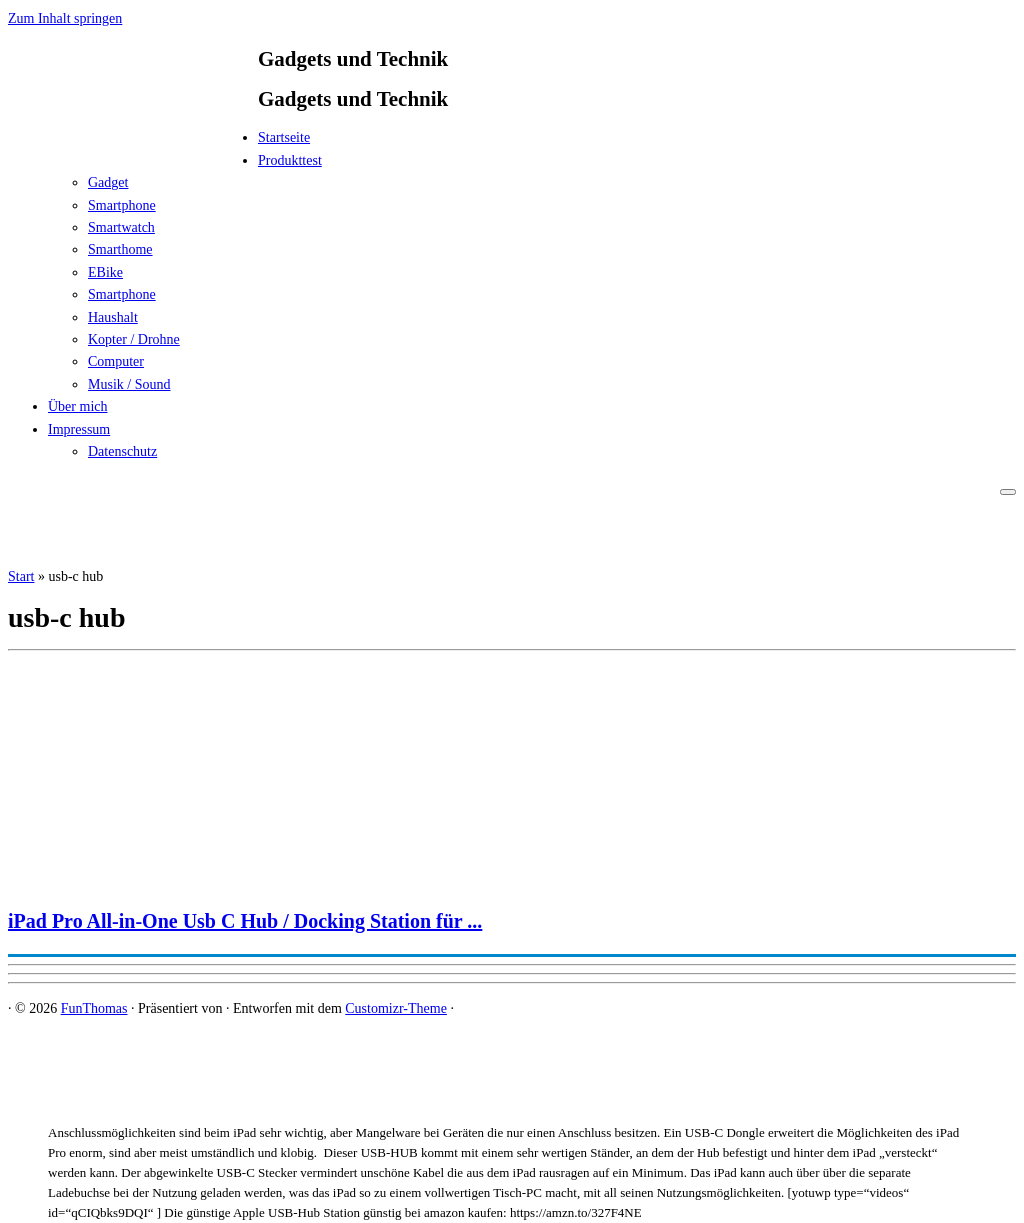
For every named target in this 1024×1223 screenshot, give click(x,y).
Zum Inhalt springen (65, 18)
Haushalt (113, 317)
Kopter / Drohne (134, 339)
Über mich (77, 406)
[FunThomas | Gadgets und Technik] (133, 143)
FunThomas (94, 1008)
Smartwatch (121, 227)
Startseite (284, 137)
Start (21, 576)
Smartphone (122, 205)
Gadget (108, 182)
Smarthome (120, 249)
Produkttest (290, 160)
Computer (116, 361)
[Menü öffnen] (1008, 492)
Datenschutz (122, 451)
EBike (105, 272)
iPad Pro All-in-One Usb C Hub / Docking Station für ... (245, 921)
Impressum (79, 429)
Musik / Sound (129, 384)
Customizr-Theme (396, 1008)
